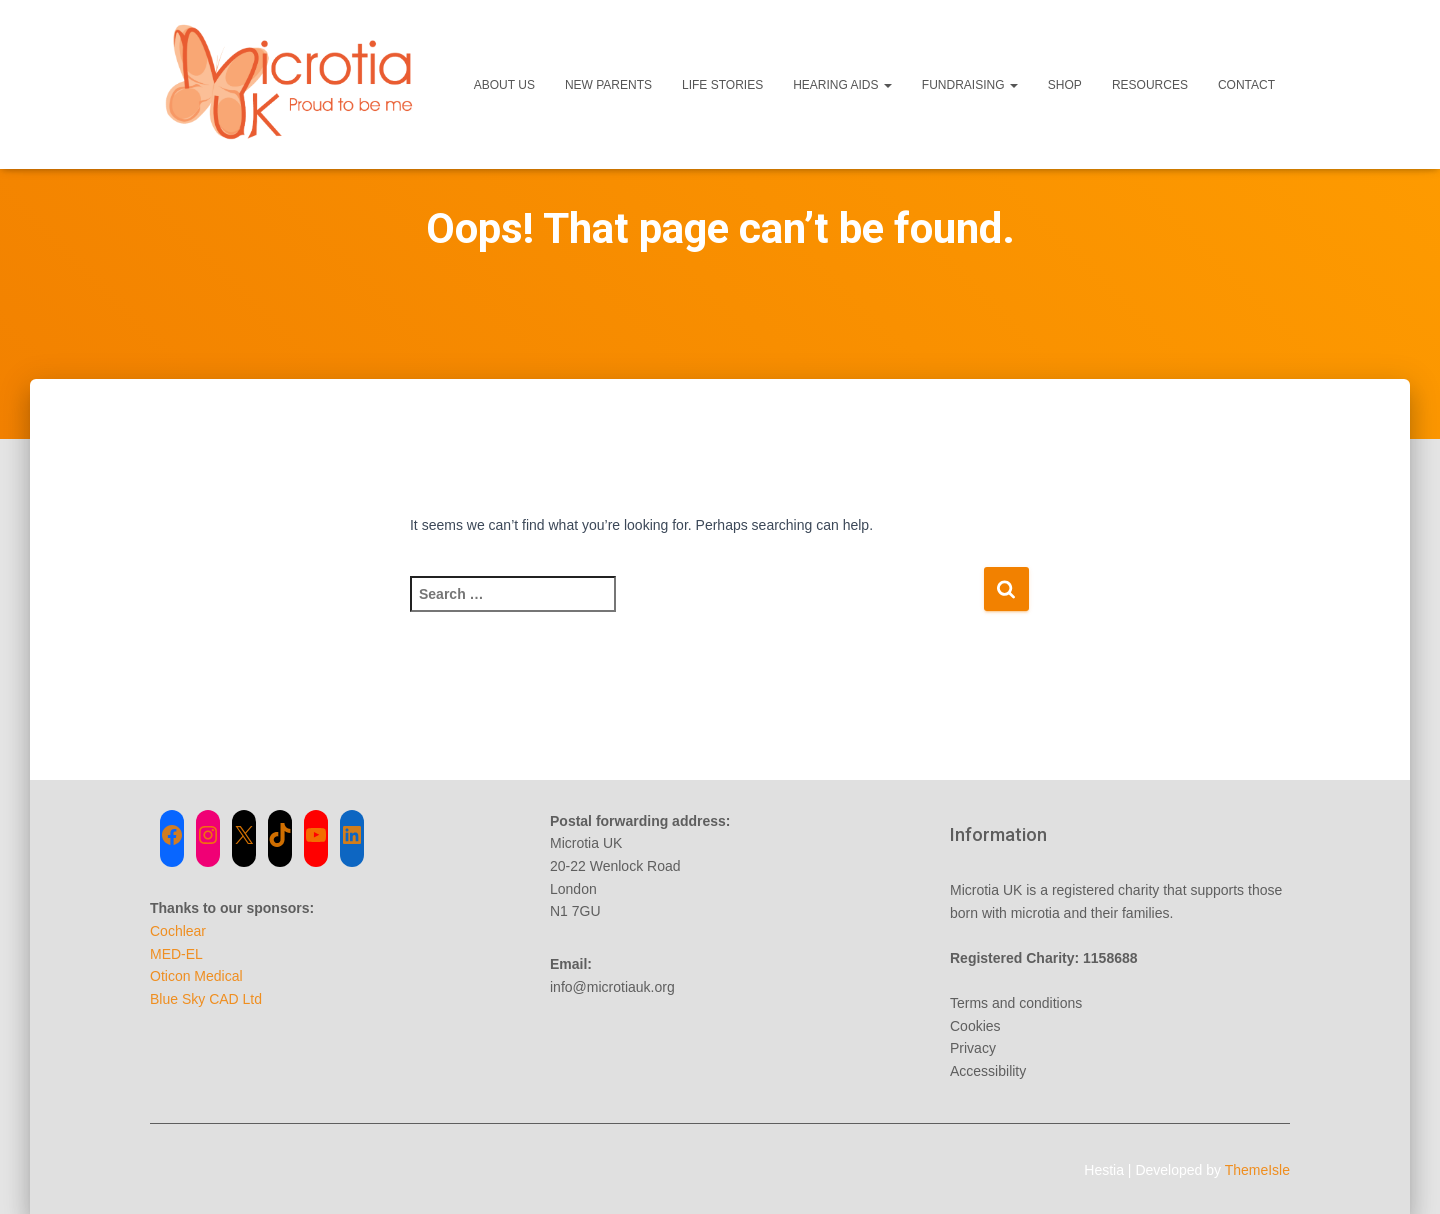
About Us (504, 85)
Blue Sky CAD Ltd (206, 999)
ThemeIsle (1257, 1170)
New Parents (608, 85)
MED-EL (176, 954)
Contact (1246, 85)
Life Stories (722, 85)
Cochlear (178, 931)
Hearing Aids (842, 85)
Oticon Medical (196, 976)
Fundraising (970, 85)
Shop (1065, 85)
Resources (1150, 85)
